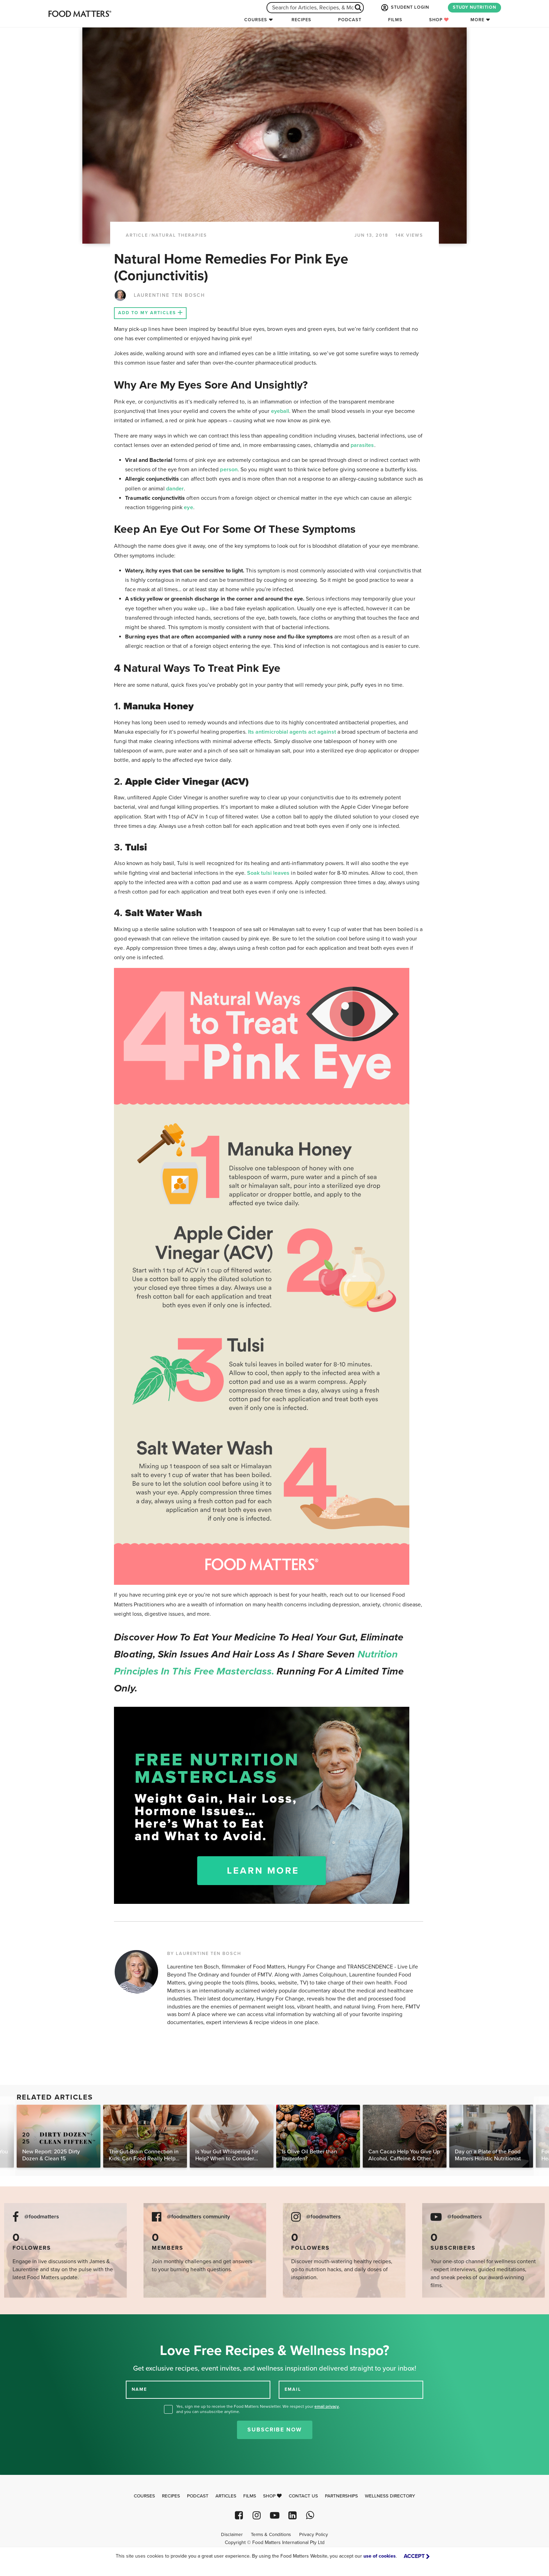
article (137, 235)
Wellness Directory (390, 2496)
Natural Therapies (179, 235)
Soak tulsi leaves (268, 873)
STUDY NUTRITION (474, 7)
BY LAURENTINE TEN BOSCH (204, 1953)
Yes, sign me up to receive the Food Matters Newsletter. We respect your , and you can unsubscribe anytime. (258, 2409)
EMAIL (293, 2389)
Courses (255, 20)
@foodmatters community (198, 2217)
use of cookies (379, 2556)
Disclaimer (232, 2534)
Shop (439, 20)
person (228, 469)
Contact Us (303, 2496)
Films (395, 20)
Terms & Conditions (271, 2534)
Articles (225, 2496)
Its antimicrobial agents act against (292, 731)
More (477, 20)
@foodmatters (41, 2217)
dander (175, 488)
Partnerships (341, 2496)
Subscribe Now (274, 2429)
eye (188, 507)
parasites (362, 445)
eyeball (280, 411)
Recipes (301, 20)
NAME (139, 2389)
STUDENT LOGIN (404, 7)
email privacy (326, 2406)
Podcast (349, 20)
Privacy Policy (313, 2534)
